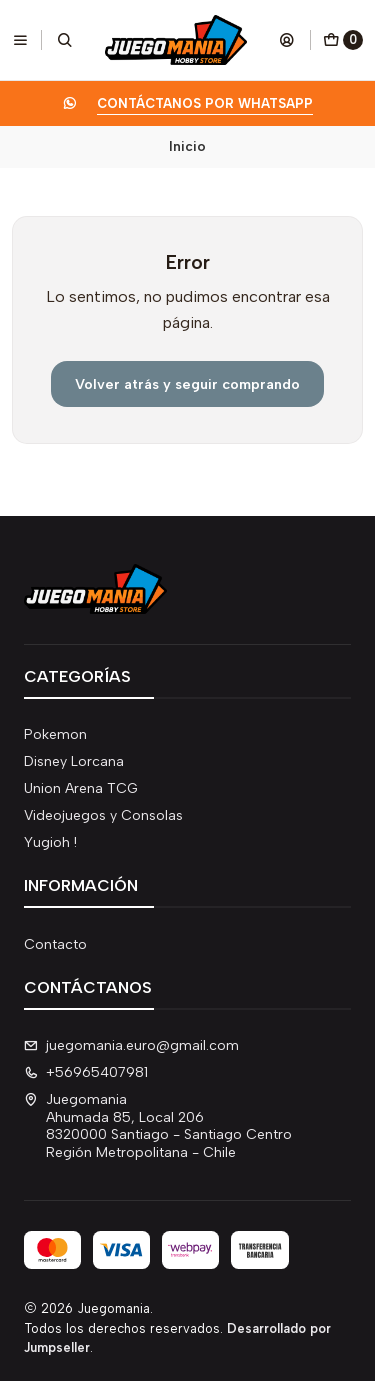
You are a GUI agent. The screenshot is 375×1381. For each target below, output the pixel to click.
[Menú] (20, 40)
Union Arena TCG (81, 788)
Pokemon (55, 734)
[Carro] (343, 40)
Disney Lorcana (74, 761)
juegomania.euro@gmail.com (131, 1045)
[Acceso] (287, 40)
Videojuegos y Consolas (103, 815)
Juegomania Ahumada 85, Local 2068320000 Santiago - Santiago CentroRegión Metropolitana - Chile (158, 1126)
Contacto (55, 944)
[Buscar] (65, 40)
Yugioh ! (50, 842)
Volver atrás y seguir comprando (187, 384)
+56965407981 (86, 1072)
